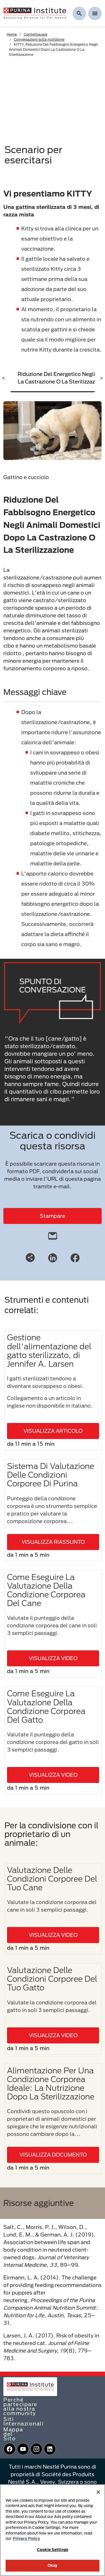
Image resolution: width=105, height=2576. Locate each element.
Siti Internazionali (23, 2421)
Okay (53, 2565)
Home (12, 34)
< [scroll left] (3, 378)
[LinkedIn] (52, 1257)
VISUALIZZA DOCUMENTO (53, 2155)
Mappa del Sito (13, 2434)
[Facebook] (75, 1257)
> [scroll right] (101, 378)
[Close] (98, 2492)
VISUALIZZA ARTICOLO (53, 1431)
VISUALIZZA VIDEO (53, 1658)
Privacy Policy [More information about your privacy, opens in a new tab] (26, 2538)
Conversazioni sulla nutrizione (39, 39)
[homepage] (34, 13)
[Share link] (30, 1257)
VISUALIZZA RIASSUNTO (53, 1542)
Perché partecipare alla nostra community (20, 2406)
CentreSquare (35, 34)
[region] (52, 2530)
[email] (52, 1235)
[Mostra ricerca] (79, 13)
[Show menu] (95, 13)
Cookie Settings (52, 2549)
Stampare (52, 1216)
